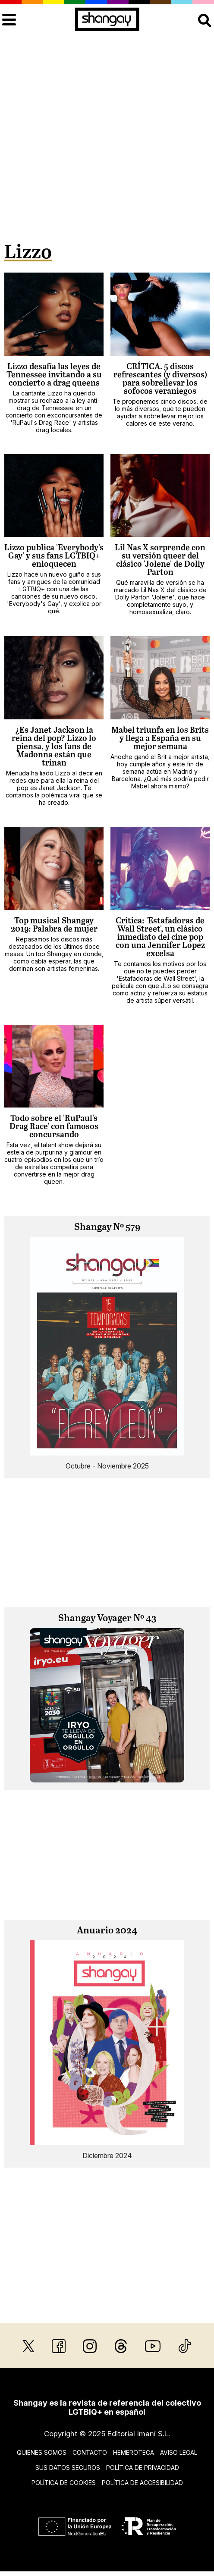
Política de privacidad (142, 2467)
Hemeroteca (133, 2452)
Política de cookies (63, 2482)
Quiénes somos (41, 2452)
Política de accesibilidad (142, 2482)
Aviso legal (178, 2452)
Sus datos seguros (67, 2467)
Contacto (89, 2452)
